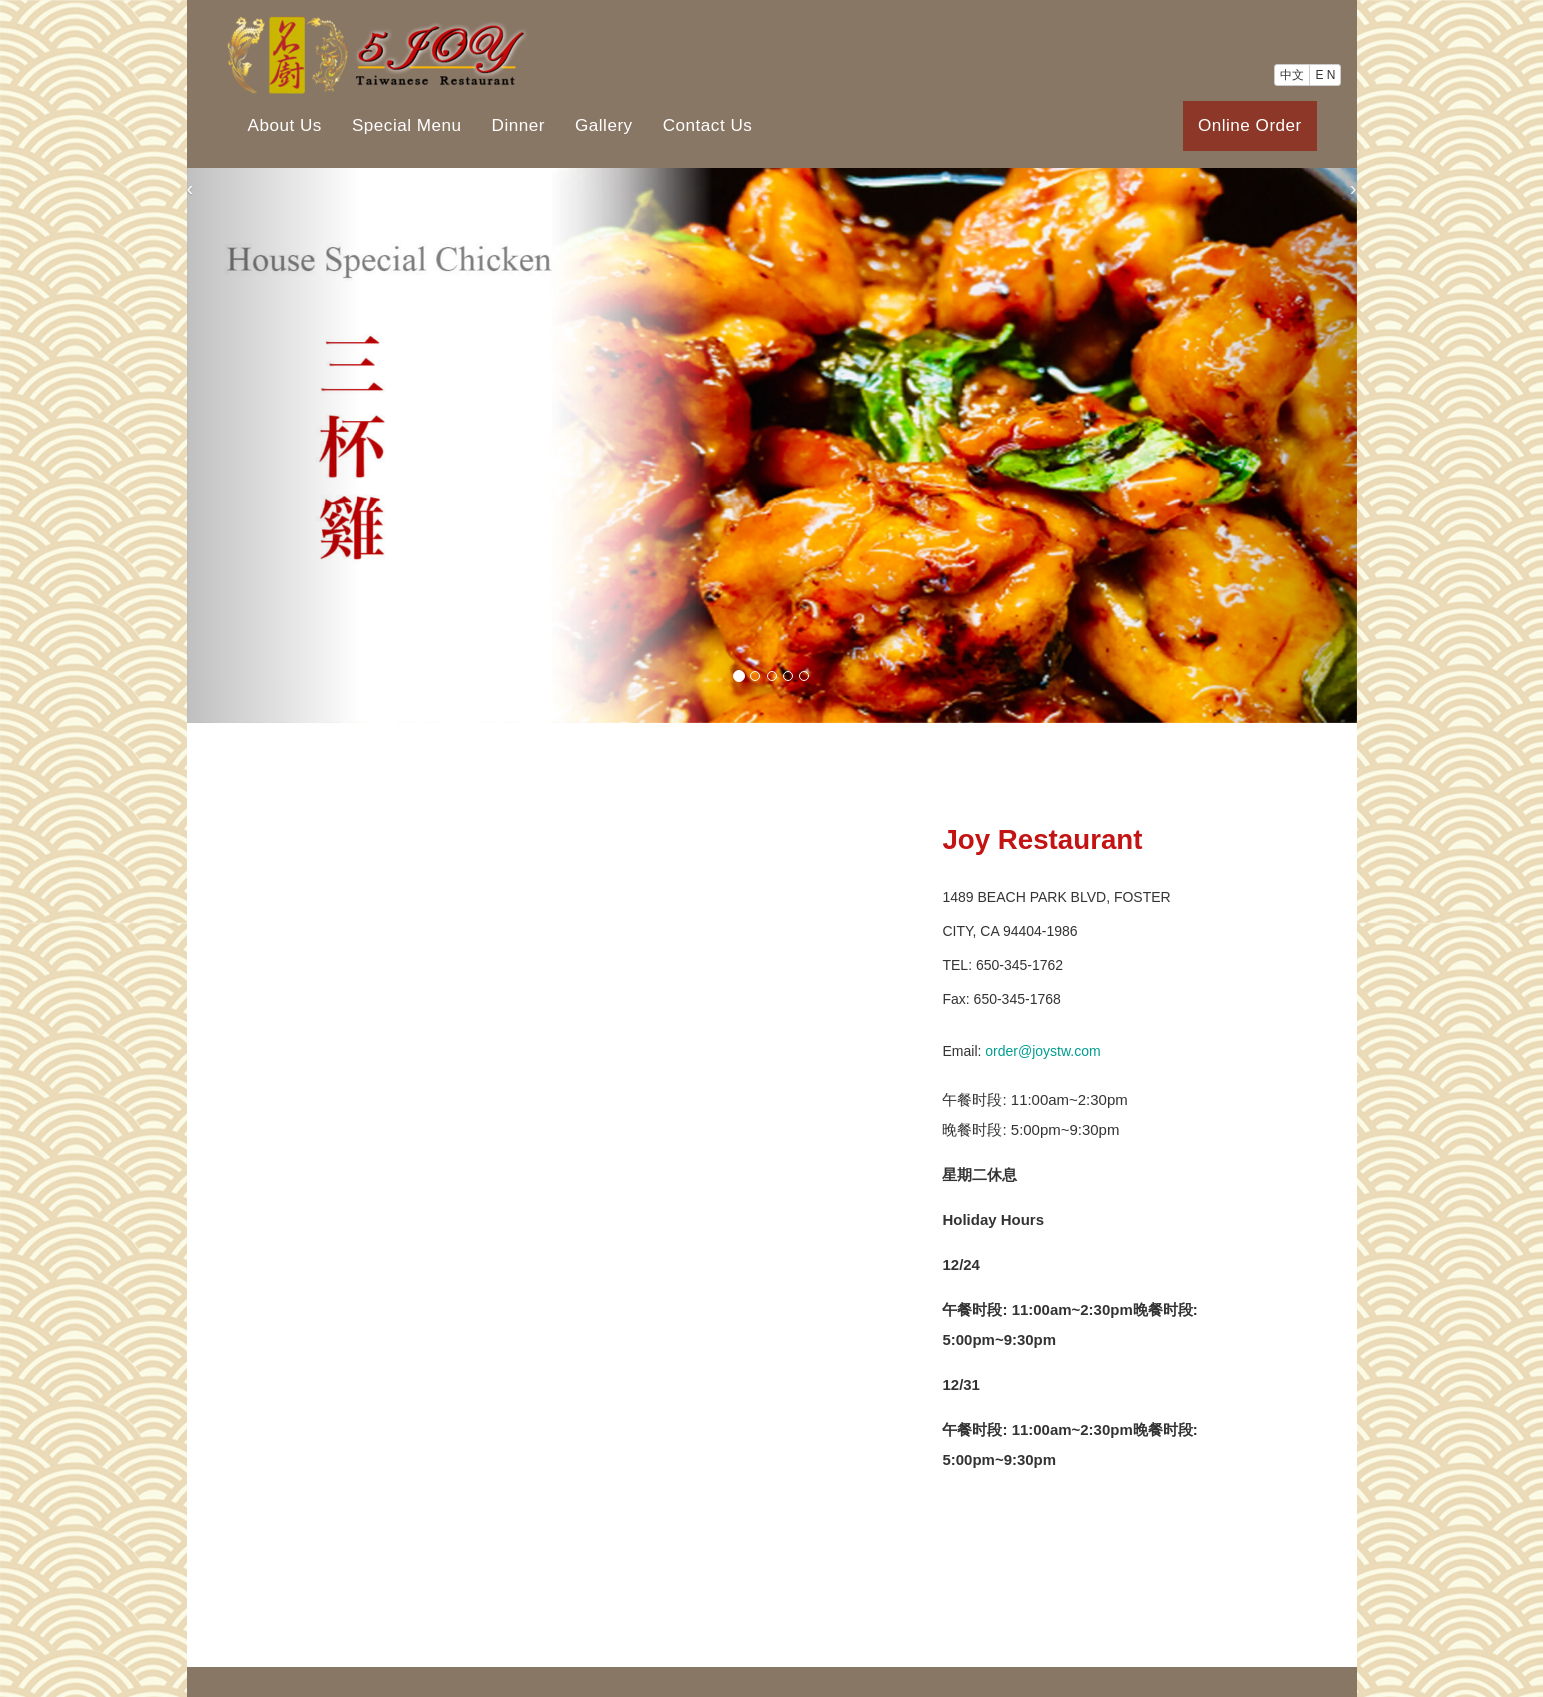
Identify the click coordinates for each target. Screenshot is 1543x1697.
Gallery (604, 125)
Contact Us (708, 125)
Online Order (1250, 125)
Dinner (518, 125)
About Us (285, 125)
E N (1325, 75)
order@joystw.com (1042, 1051)
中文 (1292, 75)
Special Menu (407, 125)
